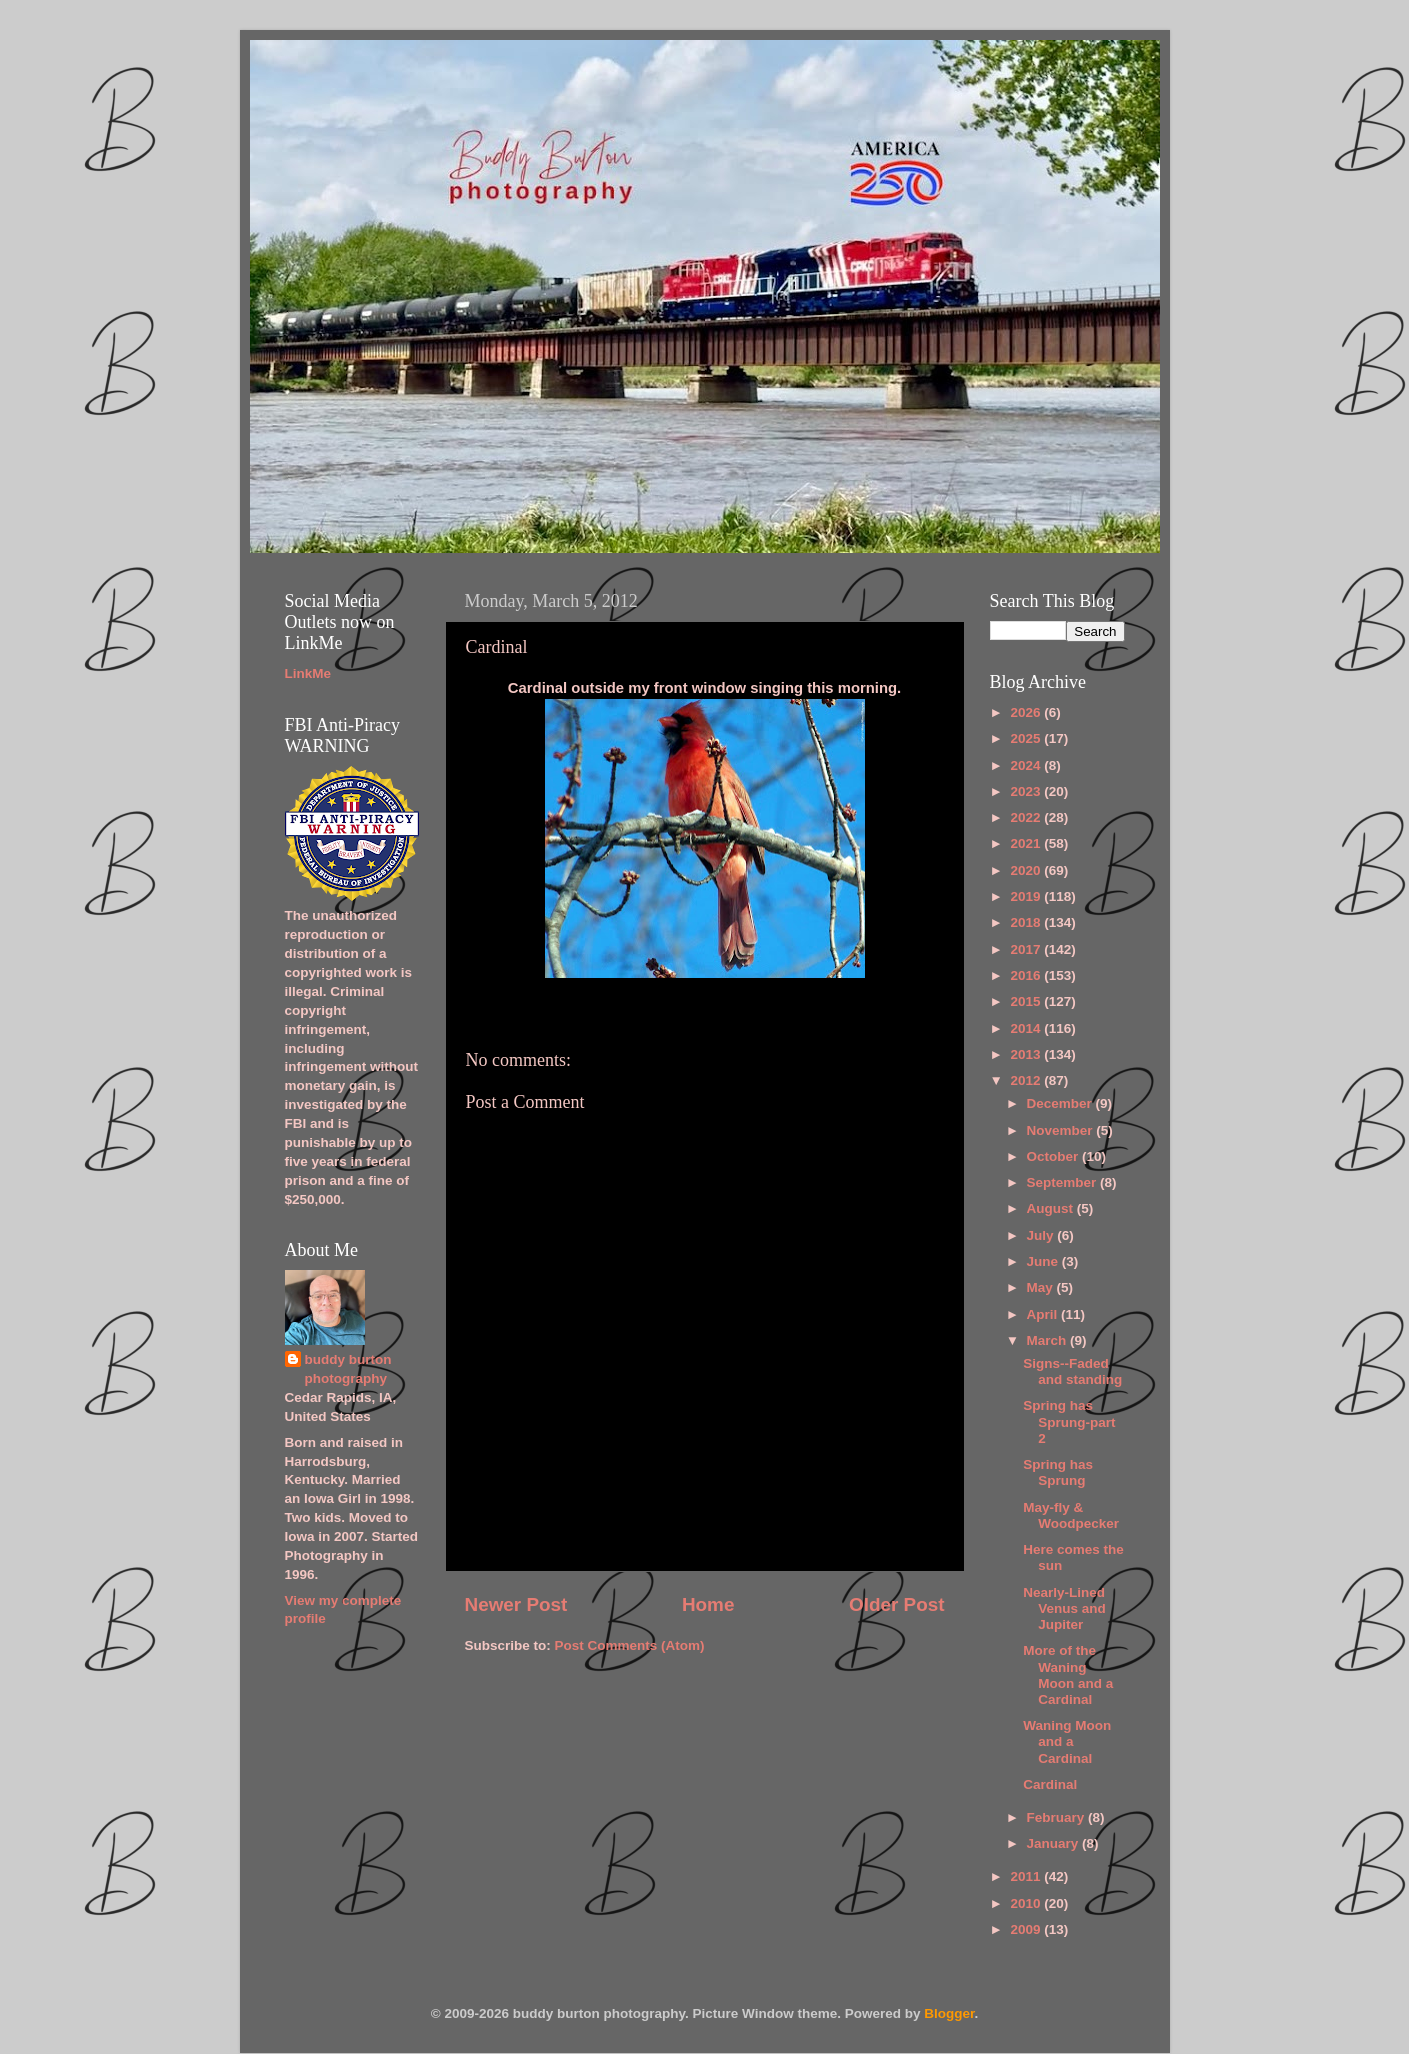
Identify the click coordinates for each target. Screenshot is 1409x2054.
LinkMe (308, 673)
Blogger (949, 2013)
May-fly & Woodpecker (1071, 1515)
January (1055, 1843)
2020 (1027, 870)
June (1044, 1261)
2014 (1027, 1028)
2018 (1027, 922)
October (1055, 1156)
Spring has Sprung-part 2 (1069, 1421)
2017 (1027, 949)
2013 (1027, 1054)
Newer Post (516, 1604)
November (1062, 1130)
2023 (1027, 791)
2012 (1027, 1080)
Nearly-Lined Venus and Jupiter (1064, 1608)
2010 (1027, 1903)
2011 (1027, 1876)
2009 (1027, 1929)
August (1052, 1208)
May (1042, 1287)
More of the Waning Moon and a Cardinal (1068, 1675)
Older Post (897, 1604)
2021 (1027, 843)
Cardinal (1050, 1784)
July (1042, 1235)
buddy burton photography (348, 1369)
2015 (1027, 1001)
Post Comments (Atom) (630, 1645)
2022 (1027, 817)
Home (708, 1604)
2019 (1027, 896)
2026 (1027, 712)
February (1058, 1817)
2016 (1027, 975)
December (1061, 1103)
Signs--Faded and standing (1072, 1371)
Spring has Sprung (1058, 1472)
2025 (1027, 738)
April (1044, 1314)
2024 (1027, 765)
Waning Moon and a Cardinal (1067, 1741)
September (1064, 1182)
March (1049, 1340)
